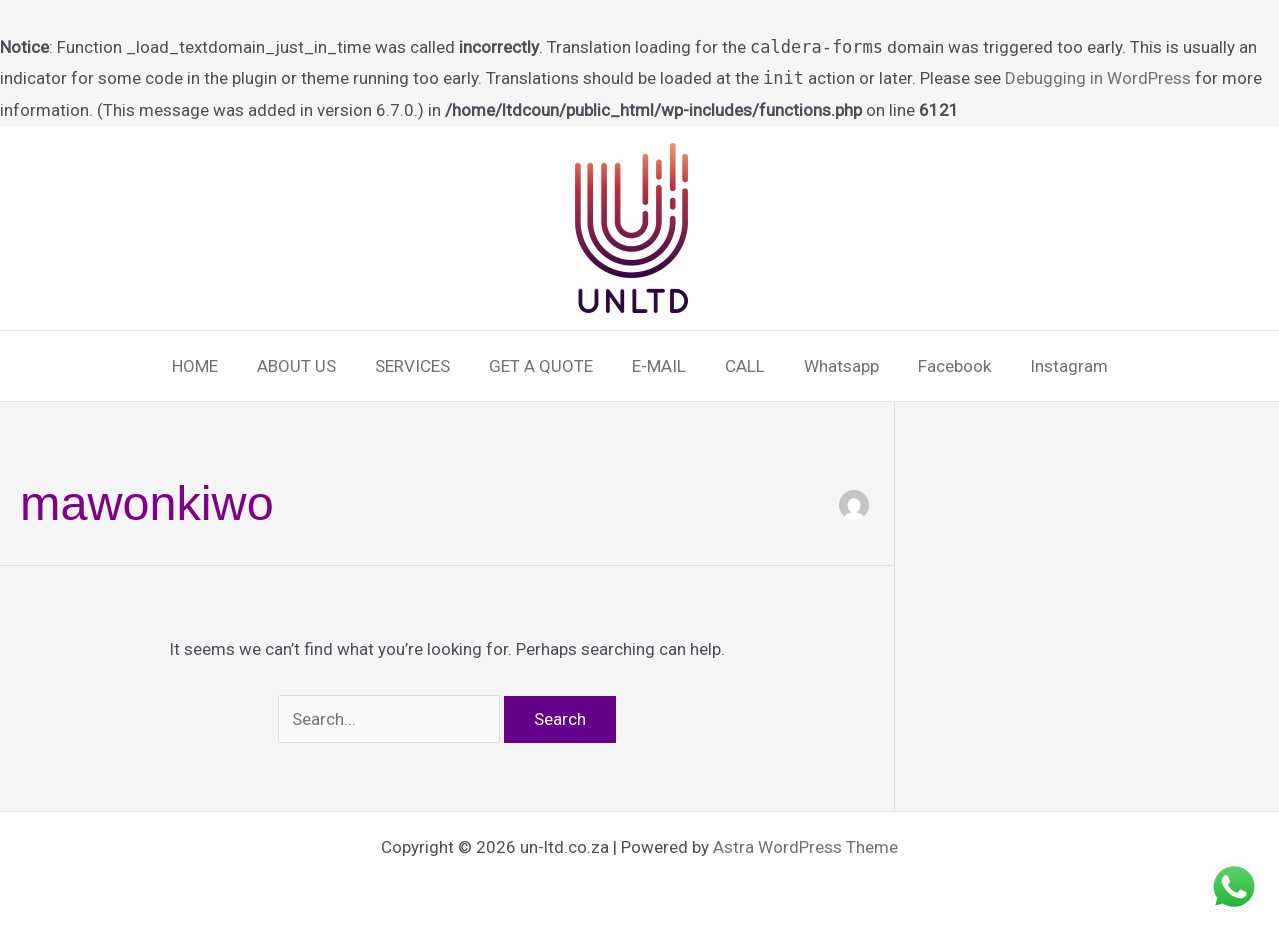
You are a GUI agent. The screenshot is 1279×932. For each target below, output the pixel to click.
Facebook (939, 366)
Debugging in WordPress (1098, 78)
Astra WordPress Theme (805, 847)
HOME (215, 366)
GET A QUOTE (546, 366)
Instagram (1049, 366)
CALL (740, 366)
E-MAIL (659, 366)
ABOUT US (311, 366)
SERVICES (422, 366)
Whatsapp (831, 366)
